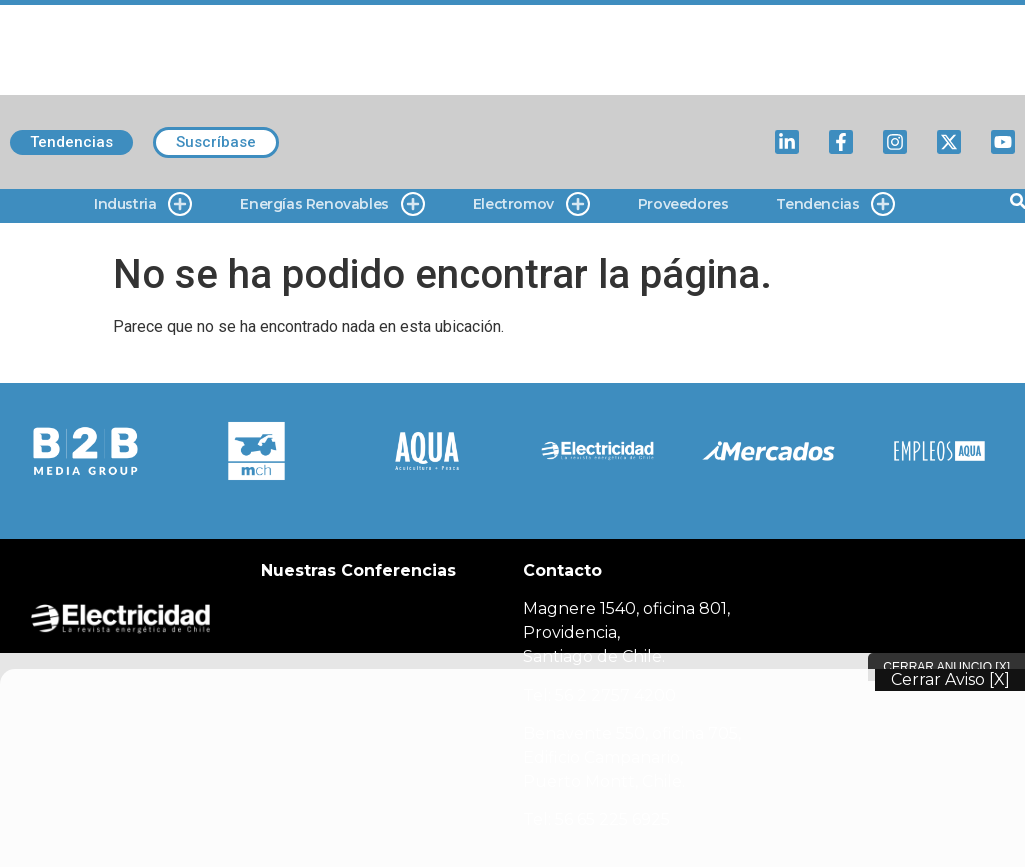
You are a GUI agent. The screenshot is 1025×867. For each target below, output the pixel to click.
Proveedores (683, 204)
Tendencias (835, 204)
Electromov (531, 204)
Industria (143, 204)
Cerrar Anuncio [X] (946, 667)
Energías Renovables (332, 204)
